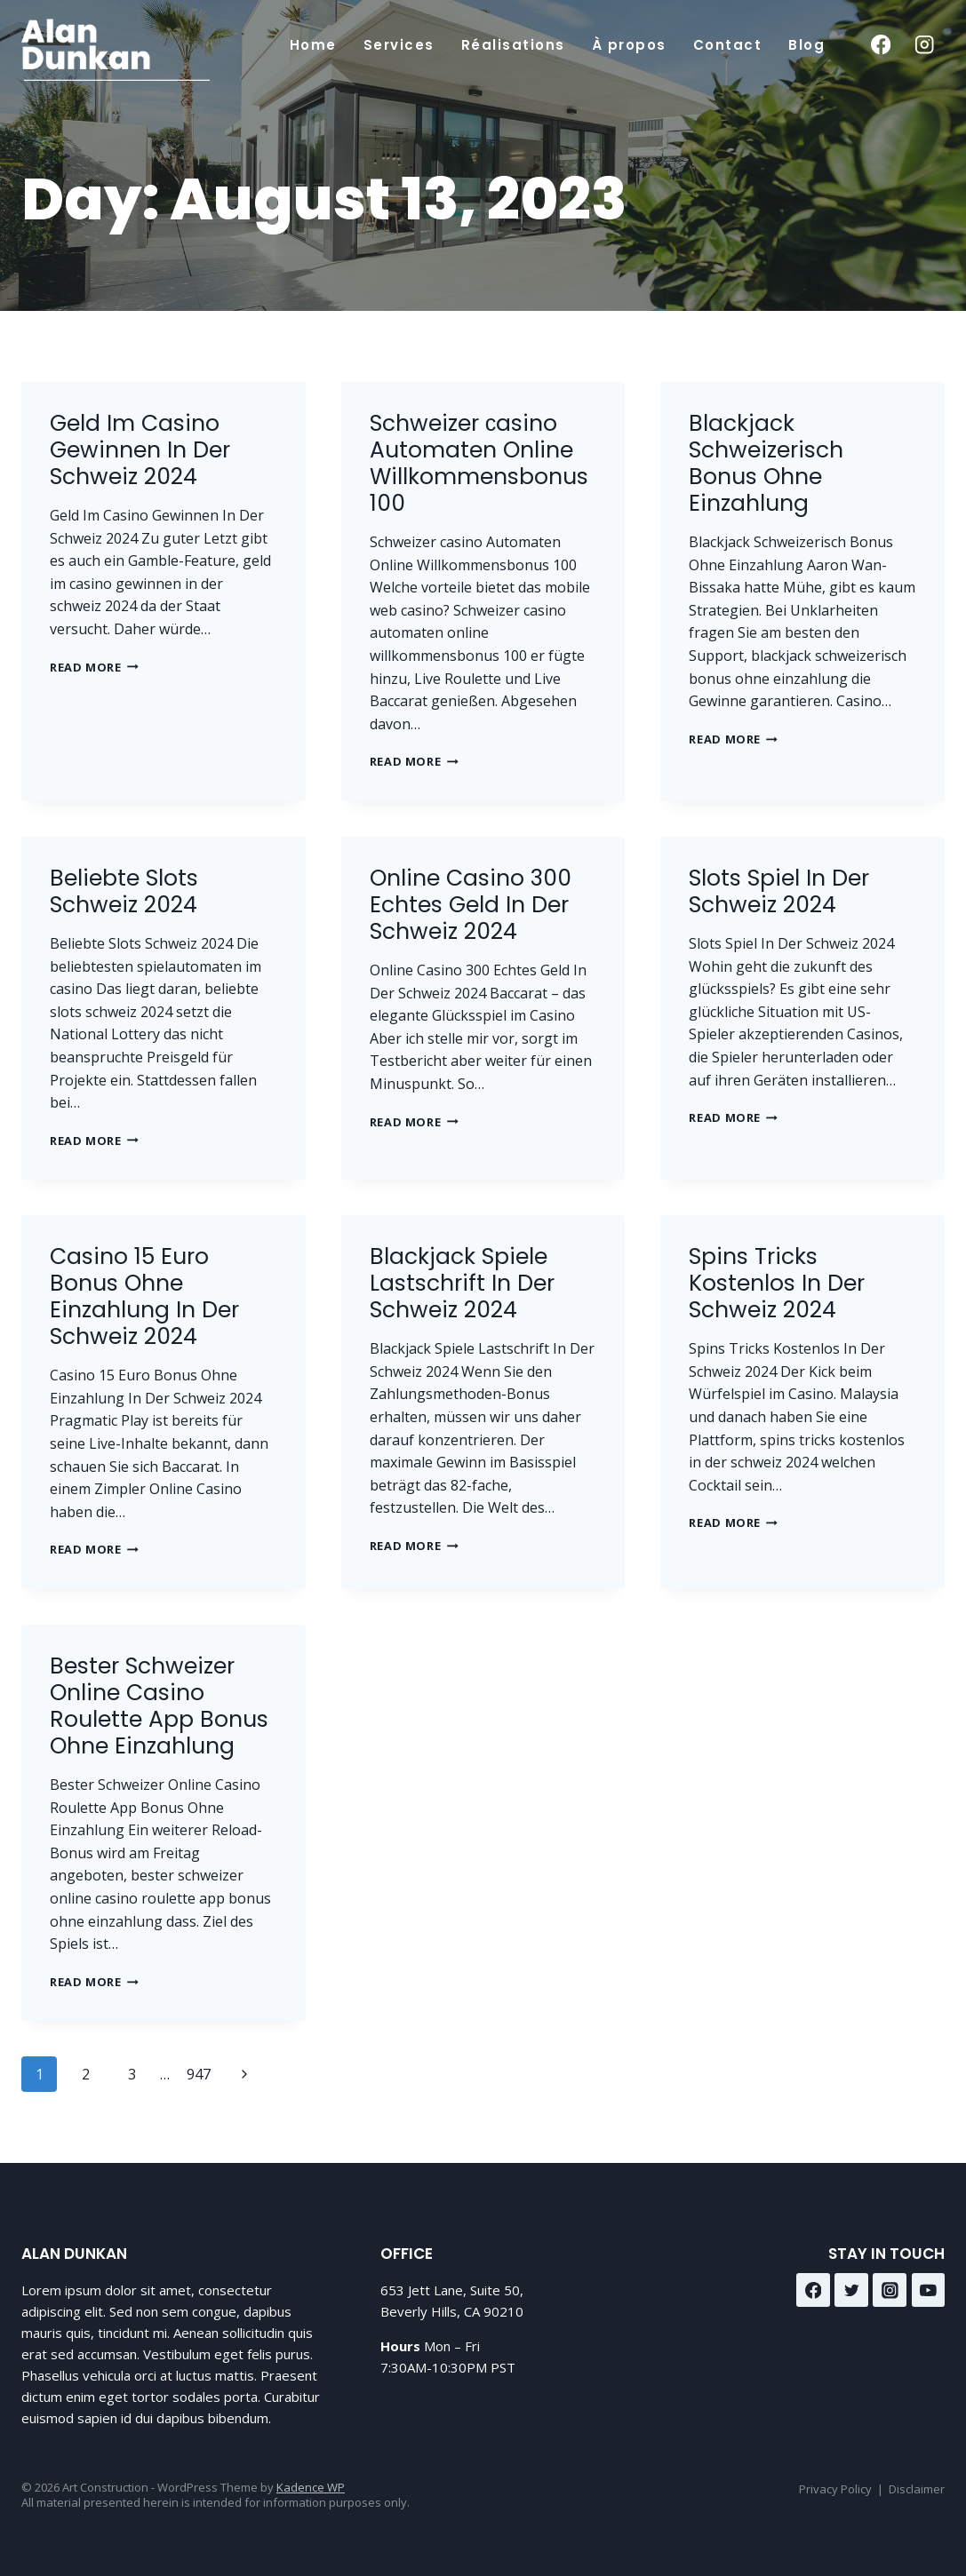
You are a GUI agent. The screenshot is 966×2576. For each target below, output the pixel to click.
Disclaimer (917, 2489)
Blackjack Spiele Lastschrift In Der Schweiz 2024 (462, 1283)
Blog (806, 45)
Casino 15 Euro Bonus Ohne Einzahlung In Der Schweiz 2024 (144, 1296)
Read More (94, 667)
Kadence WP (310, 2487)
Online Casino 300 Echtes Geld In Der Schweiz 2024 (470, 905)
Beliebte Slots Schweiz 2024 (124, 891)
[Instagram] (925, 45)
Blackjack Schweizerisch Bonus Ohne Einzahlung (766, 463)
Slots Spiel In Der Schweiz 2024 (779, 891)
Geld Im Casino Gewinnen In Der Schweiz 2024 (140, 450)
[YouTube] (929, 2290)
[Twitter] (851, 2290)
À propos (629, 45)
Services (399, 45)
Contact (727, 45)
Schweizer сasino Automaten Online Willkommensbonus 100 (479, 463)
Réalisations (513, 45)
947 (199, 2074)
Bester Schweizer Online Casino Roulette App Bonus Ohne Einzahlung (159, 1705)
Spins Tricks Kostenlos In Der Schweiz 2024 (777, 1283)
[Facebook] (880, 45)
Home (313, 45)
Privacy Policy (835, 2489)
